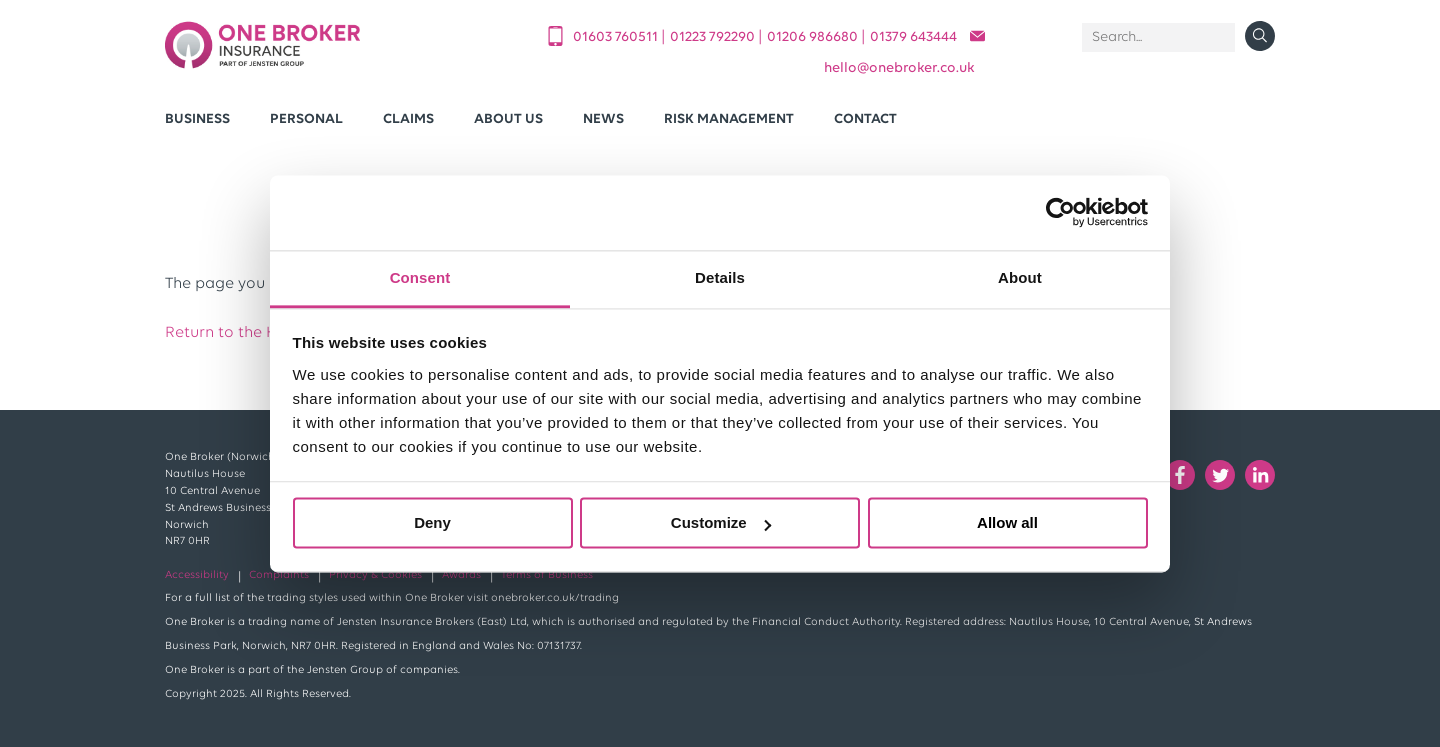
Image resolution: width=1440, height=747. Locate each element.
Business (197, 119)
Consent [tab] (420, 277)
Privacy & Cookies (375, 575)
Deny (432, 522)
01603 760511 (617, 37)
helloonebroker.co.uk (899, 68)
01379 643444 (913, 37)
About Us (508, 119)
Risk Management (729, 119)
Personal (306, 119)
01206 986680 (814, 37)
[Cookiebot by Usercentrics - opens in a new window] (1060, 212)
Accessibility (197, 575)
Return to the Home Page (259, 333)
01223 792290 (714, 37)
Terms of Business (547, 575)
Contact (865, 119)
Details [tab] (720, 277)
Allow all (1007, 522)
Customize (721, 522)
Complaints (279, 575)
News (603, 119)
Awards (461, 575)
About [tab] (1020, 277)
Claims (408, 119)
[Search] (1158, 37)
